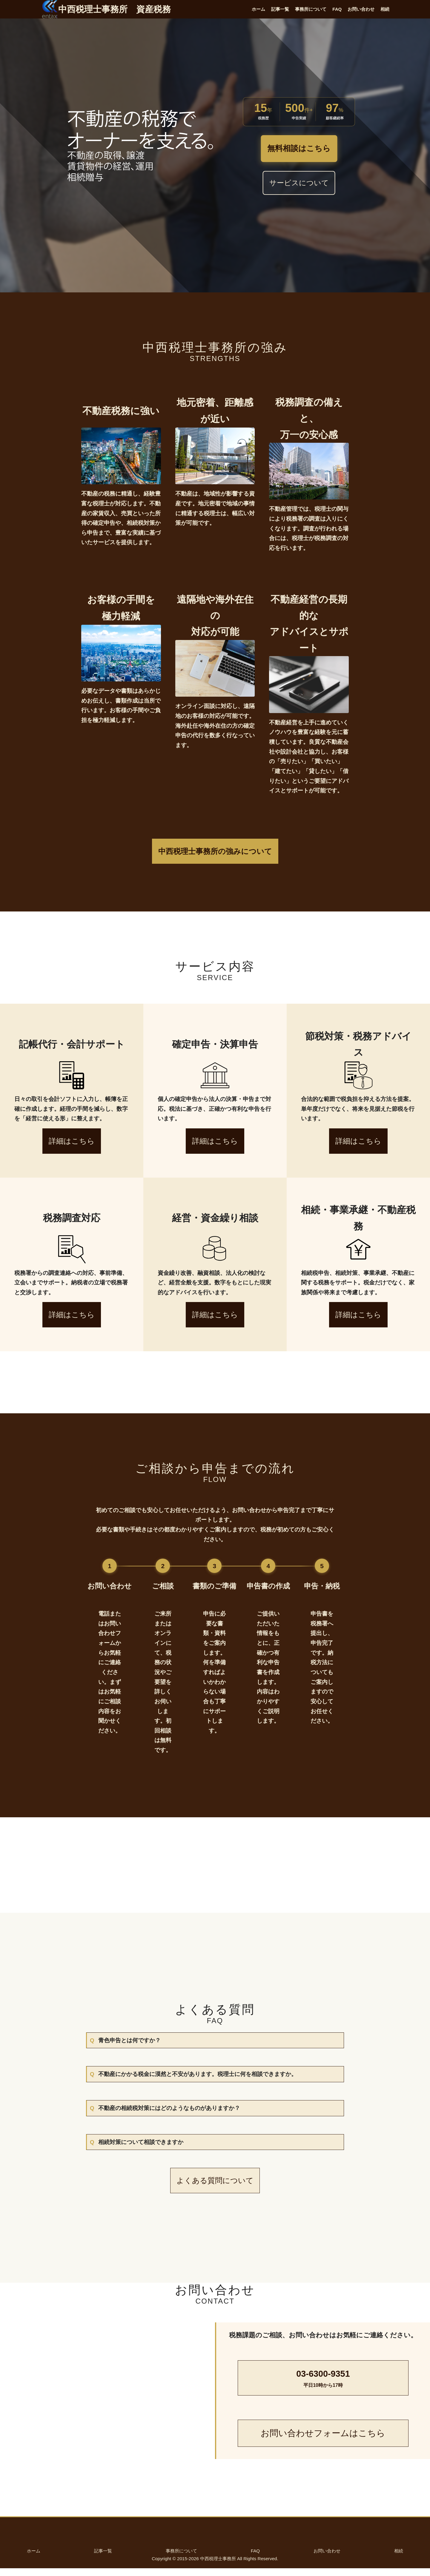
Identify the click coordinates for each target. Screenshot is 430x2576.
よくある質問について (215, 2188)
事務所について (310, 9)
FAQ (337, 9)
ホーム (258, 9)
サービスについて (299, 183)
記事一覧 (280, 9)
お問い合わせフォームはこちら (323, 2441)
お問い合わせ (361, 9)
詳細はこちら (72, 1141)
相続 (384, 9)
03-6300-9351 (323, 2387)
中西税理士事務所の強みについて (215, 851)
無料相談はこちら (299, 148)
